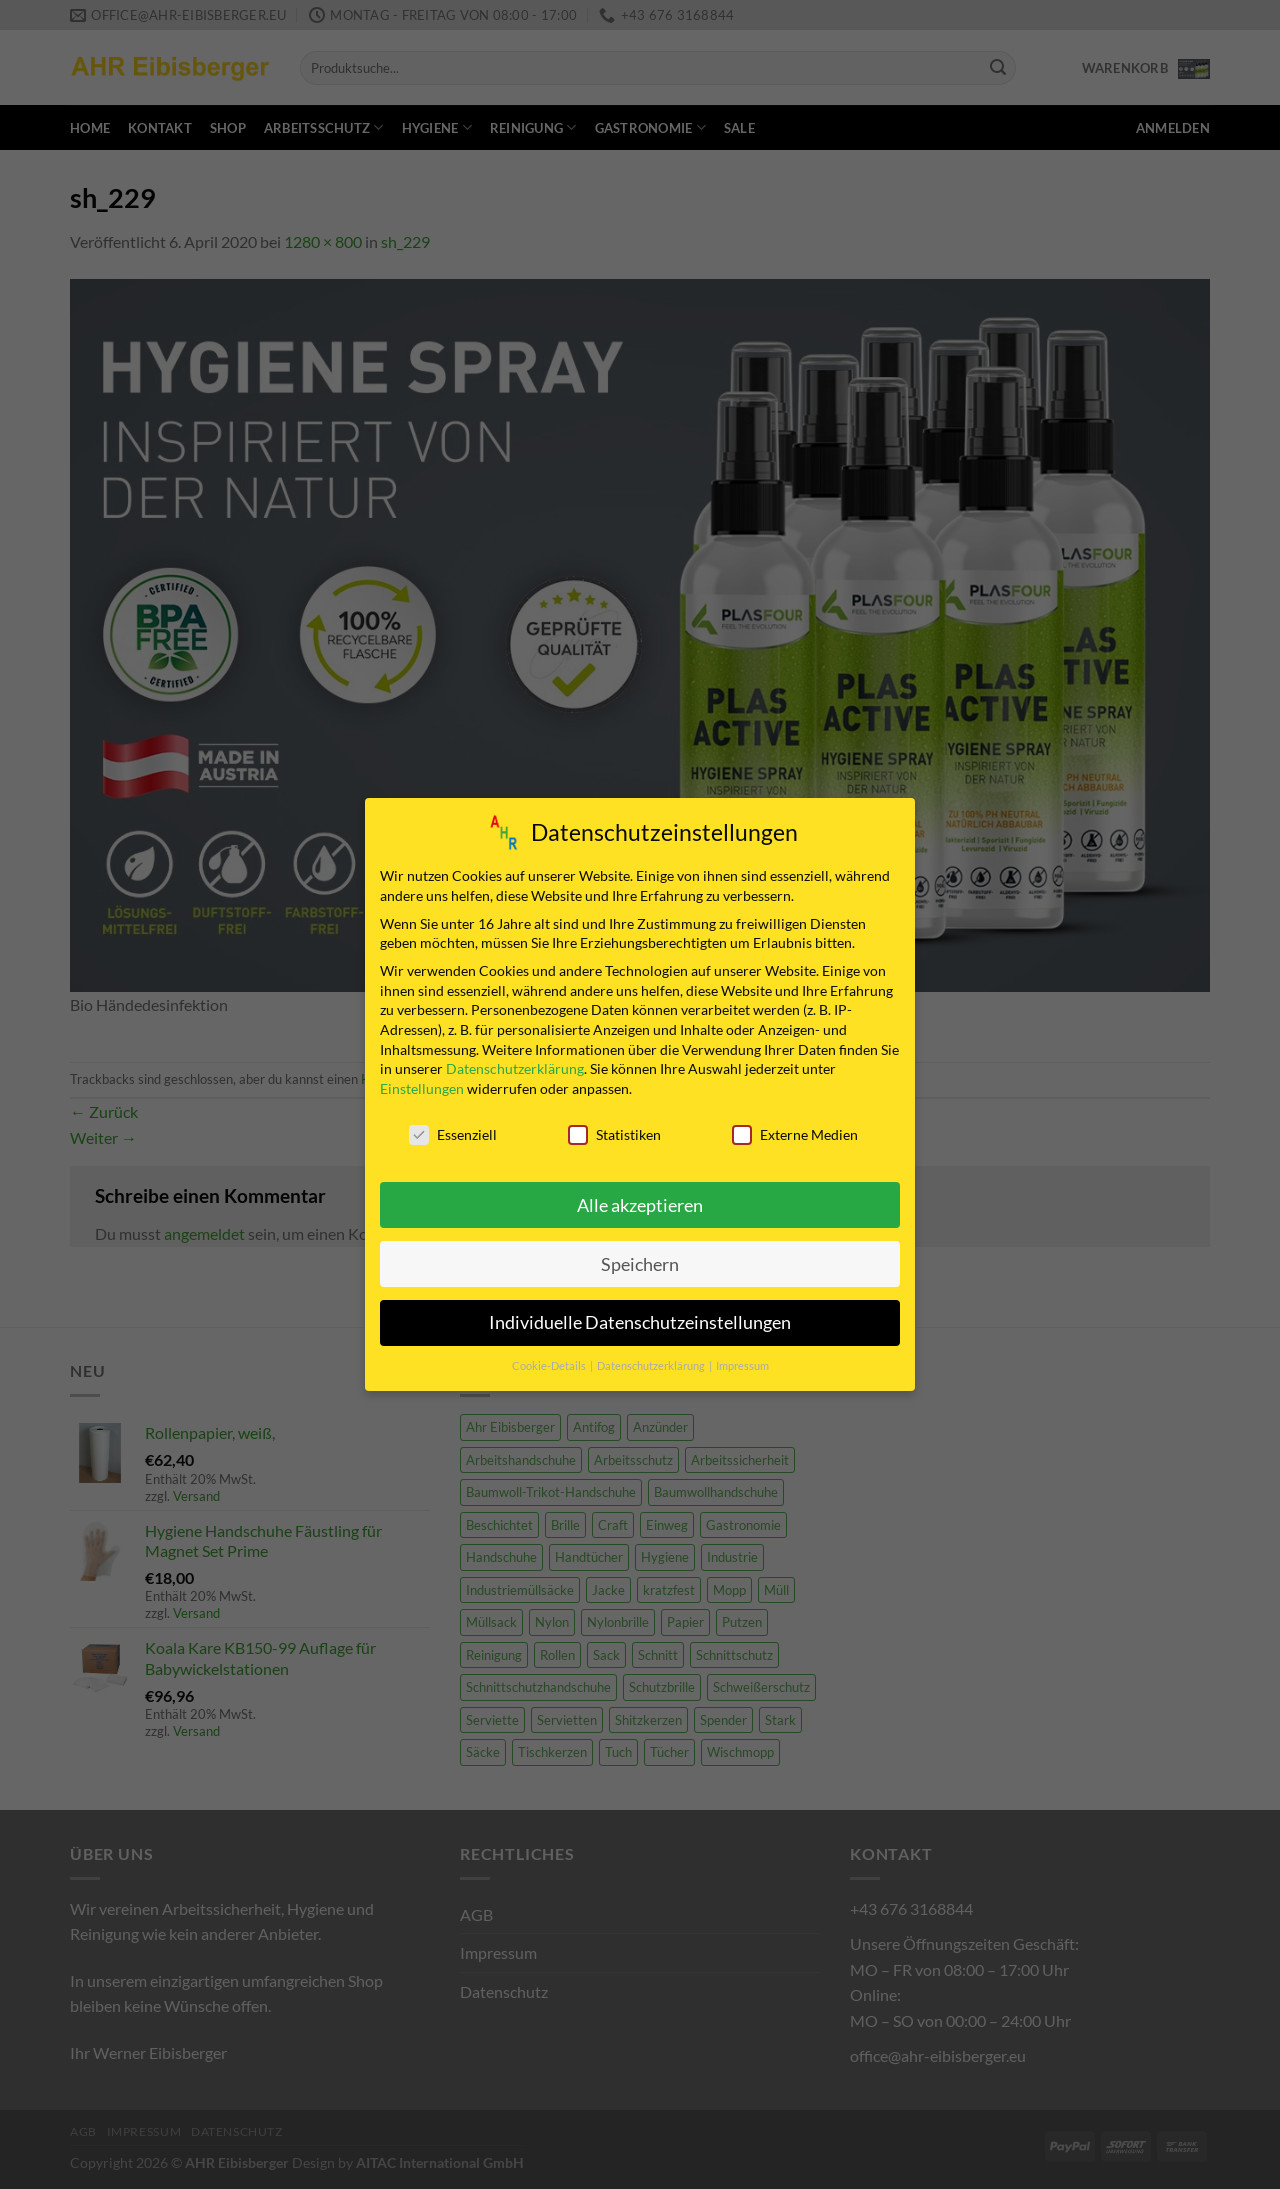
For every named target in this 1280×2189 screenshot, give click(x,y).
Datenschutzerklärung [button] (652, 1360)
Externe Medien (795, 1128)
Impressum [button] (742, 1360)
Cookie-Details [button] (550, 1360)
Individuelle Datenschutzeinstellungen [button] (640, 1316)
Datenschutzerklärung (515, 1062)
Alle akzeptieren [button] (640, 1198)
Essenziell (453, 1128)
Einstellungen (422, 1082)
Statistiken (614, 1128)
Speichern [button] (640, 1257)
